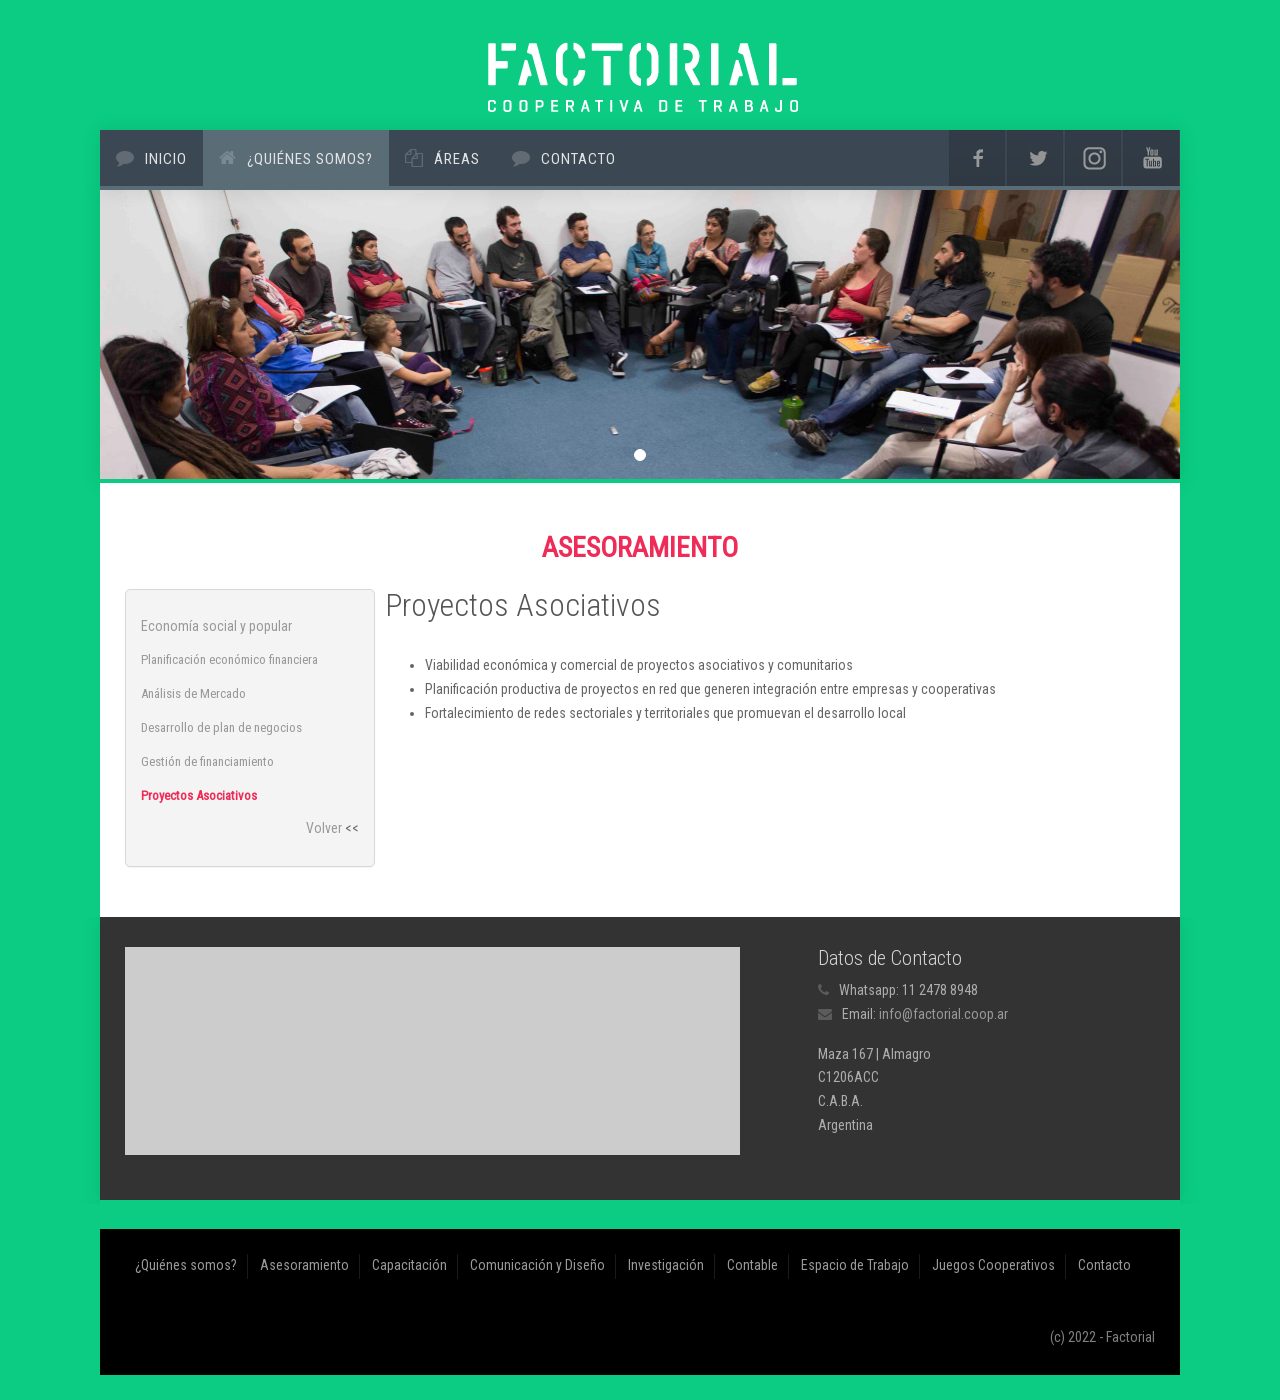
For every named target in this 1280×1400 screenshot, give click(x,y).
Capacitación (409, 1265)
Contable (752, 1265)
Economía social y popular (216, 626)
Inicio (166, 159)
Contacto (578, 159)
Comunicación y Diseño (537, 1265)
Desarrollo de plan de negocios (221, 727)
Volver (324, 828)
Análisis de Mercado (193, 693)
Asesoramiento (304, 1265)
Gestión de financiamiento (207, 761)
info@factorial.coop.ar (943, 1014)
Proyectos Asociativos (199, 795)
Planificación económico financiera (229, 659)
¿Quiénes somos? (310, 159)
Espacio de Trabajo (855, 1265)
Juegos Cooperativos (993, 1265)
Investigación (666, 1265)
